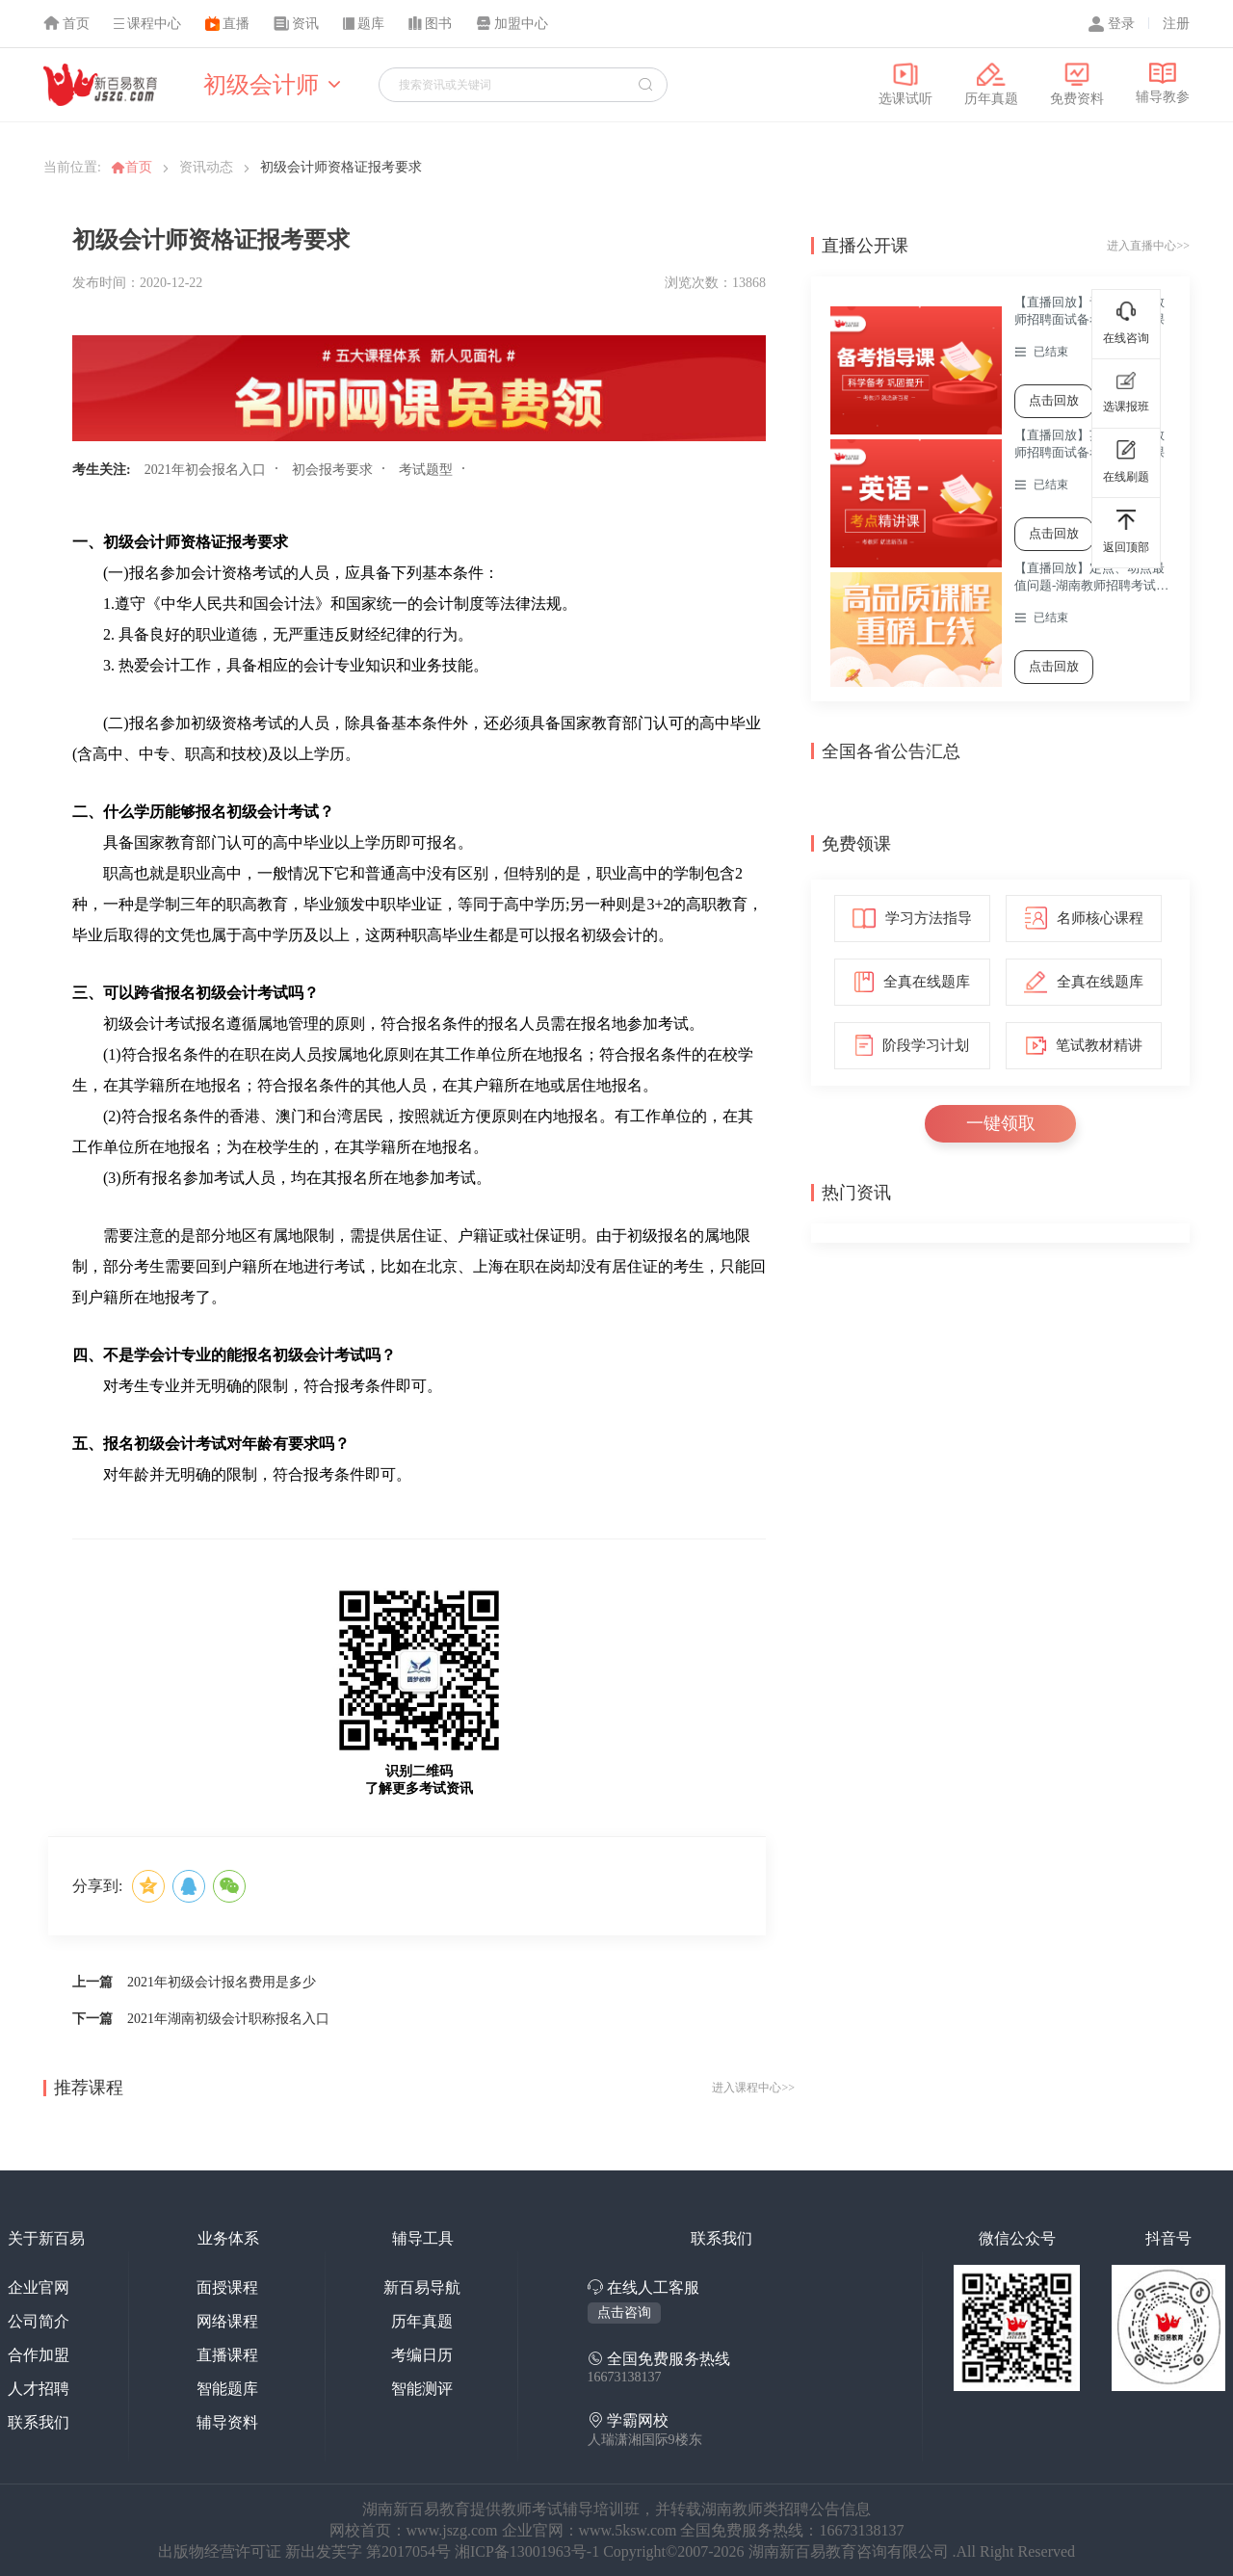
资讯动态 (206, 167)
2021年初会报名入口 (205, 469)
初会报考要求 (332, 469)
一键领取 (1001, 1123)
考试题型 (426, 469)
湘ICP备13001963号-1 (529, 2551)
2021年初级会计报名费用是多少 (221, 1982)
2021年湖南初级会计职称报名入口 (228, 2018)
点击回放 (1054, 400)
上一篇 (92, 1982)
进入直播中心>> (1148, 245)
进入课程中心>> (753, 2087)
